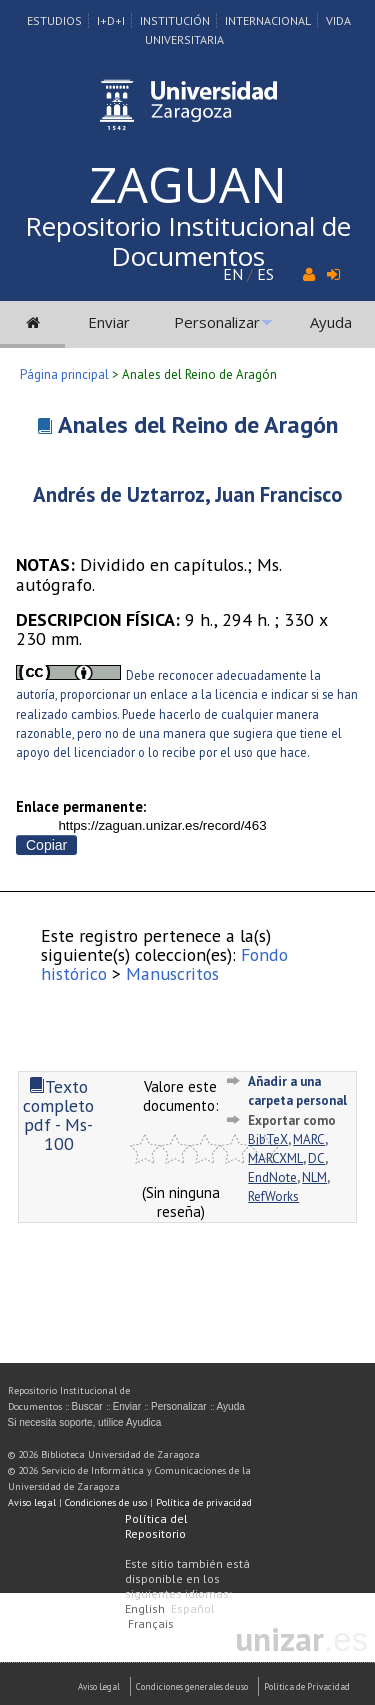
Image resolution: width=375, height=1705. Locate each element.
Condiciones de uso (106, 1502)
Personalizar (217, 322)
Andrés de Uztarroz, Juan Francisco (187, 494)
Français (151, 1623)
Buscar (87, 1406)
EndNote (272, 1177)
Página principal (64, 374)
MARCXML (275, 1158)
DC (316, 1158)
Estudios (54, 20)
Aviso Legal (99, 1686)
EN (233, 274)
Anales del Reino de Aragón (198, 424)
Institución (175, 20)
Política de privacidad (204, 1502)
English (145, 1608)
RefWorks (273, 1196)
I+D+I (111, 20)
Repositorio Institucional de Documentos (188, 241)
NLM (314, 1177)
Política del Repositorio (156, 1526)
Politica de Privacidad (307, 1686)
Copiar (46, 845)
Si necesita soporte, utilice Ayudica (85, 1422)
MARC (309, 1139)
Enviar (109, 322)
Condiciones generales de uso (192, 1686)
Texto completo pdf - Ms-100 (58, 1115)
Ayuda (331, 322)
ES (265, 274)
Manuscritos (172, 973)
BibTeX (268, 1139)
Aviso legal (32, 1502)
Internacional (268, 20)
